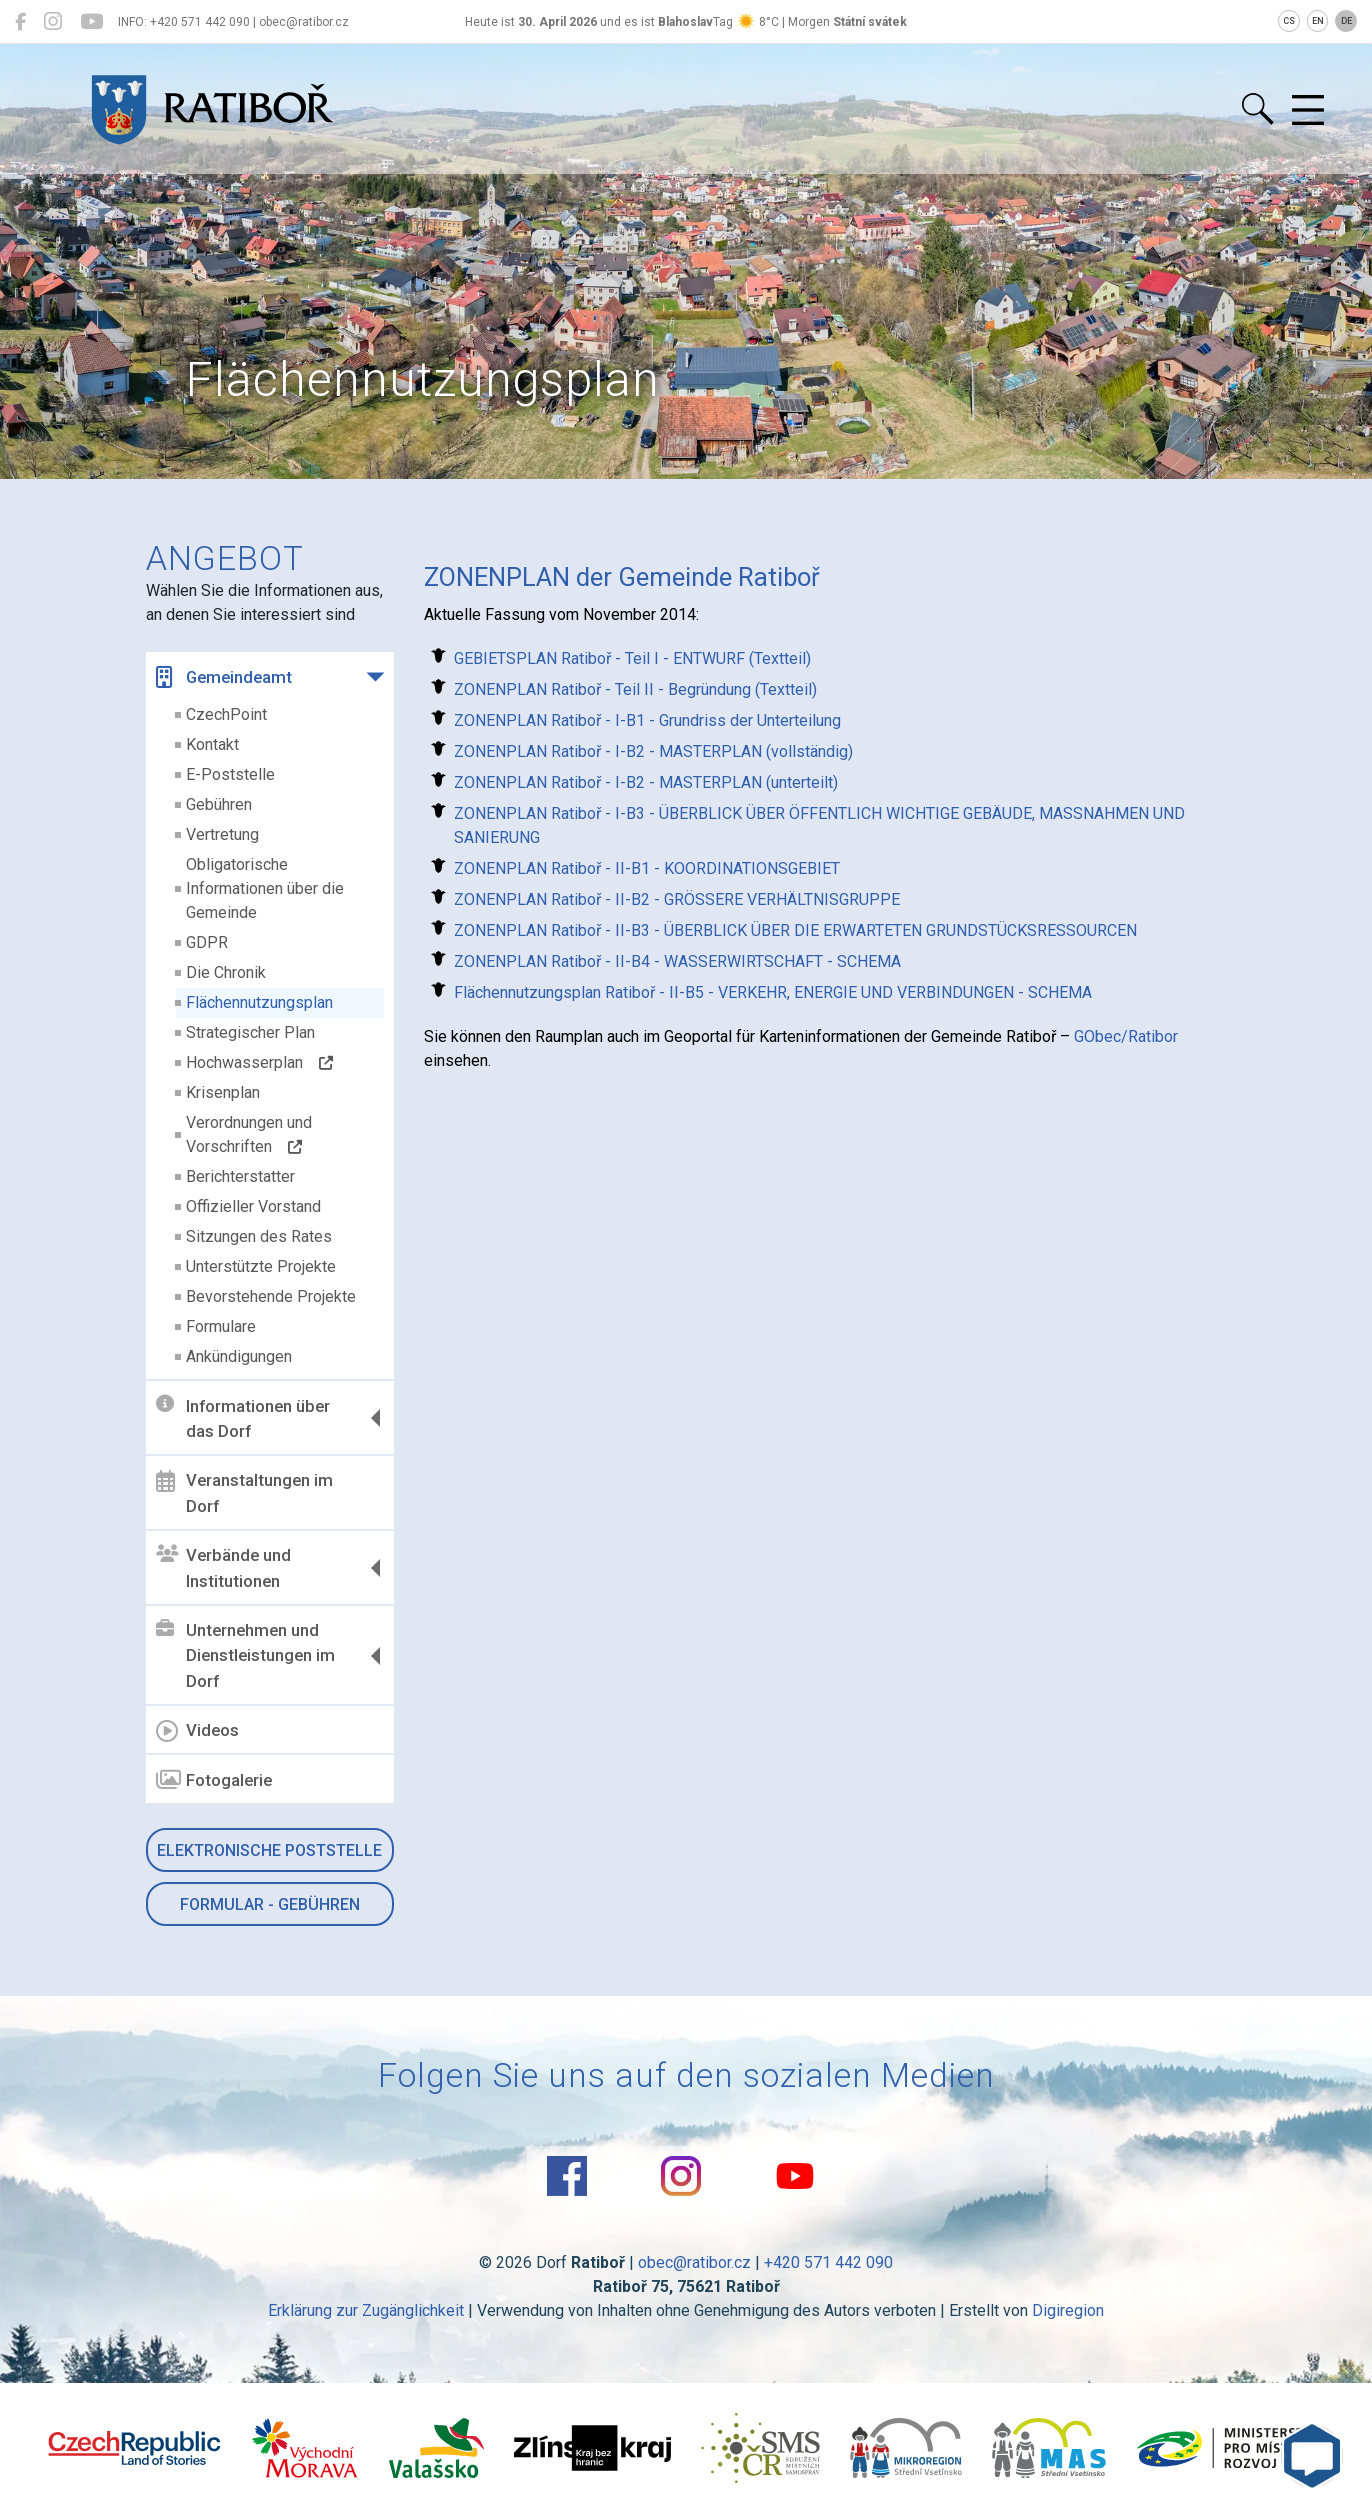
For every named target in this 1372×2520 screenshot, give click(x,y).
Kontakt (212, 744)
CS (1289, 21)
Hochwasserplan (259, 1062)
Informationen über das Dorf (243, 1418)
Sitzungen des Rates (259, 1236)
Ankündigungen (239, 1356)
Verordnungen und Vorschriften (249, 1134)
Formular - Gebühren (270, 1904)
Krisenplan (223, 1092)
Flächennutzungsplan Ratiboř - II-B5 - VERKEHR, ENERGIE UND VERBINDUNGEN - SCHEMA (773, 992)
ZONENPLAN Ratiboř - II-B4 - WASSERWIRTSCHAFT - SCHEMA (677, 961)
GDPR (207, 942)
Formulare (221, 1326)
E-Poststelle (230, 774)
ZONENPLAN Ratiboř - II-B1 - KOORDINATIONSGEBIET (647, 868)
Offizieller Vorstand (253, 1206)
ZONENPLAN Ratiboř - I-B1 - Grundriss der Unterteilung (647, 720)
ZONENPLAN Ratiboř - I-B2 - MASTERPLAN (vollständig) (653, 751)
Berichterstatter (240, 1176)
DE (1346, 21)
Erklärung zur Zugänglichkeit (366, 2310)
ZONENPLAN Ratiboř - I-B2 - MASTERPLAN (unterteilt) (646, 782)
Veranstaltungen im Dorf (244, 1493)
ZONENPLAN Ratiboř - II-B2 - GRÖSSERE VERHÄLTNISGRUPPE (677, 899)
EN (1318, 21)
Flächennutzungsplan (259, 1002)
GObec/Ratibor (1126, 1036)
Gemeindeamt (224, 677)
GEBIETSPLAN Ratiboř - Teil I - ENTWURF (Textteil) (632, 658)
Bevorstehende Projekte (271, 1296)
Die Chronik (226, 972)
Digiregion (1068, 2310)
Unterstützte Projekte (261, 1266)
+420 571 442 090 (828, 2262)
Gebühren (219, 804)
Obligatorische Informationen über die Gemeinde (265, 888)
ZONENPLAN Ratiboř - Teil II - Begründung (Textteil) (635, 689)
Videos (197, 1731)
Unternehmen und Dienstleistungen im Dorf (245, 1655)
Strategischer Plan (250, 1032)
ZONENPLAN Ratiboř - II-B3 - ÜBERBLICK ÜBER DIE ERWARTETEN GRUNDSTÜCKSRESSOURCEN (795, 930)
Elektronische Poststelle (269, 1850)
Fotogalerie (214, 1780)
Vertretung (222, 834)
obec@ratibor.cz (694, 2262)
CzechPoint (226, 714)
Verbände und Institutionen (223, 1568)
